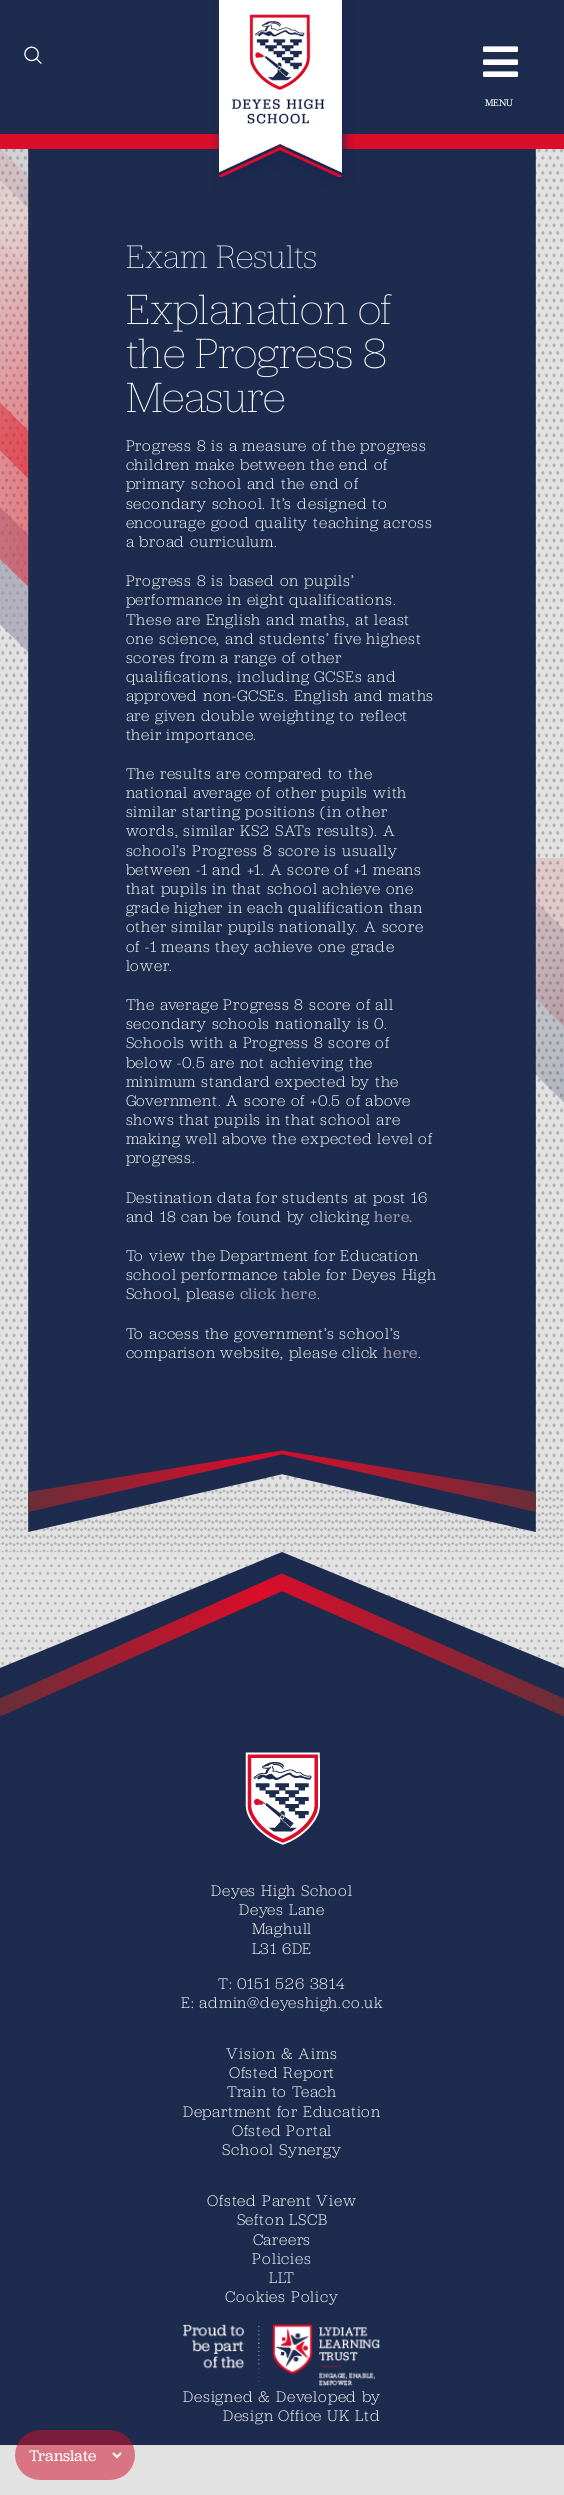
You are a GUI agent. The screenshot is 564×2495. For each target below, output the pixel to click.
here (399, 1352)
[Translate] (75, 2455)
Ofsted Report (282, 2072)
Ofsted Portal (282, 2130)
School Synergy (281, 2149)
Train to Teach (282, 2091)
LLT (282, 2277)
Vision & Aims (281, 2053)
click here (277, 1293)
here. (392, 1216)
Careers (282, 2239)
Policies (281, 2258)
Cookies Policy (281, 2296)
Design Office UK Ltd (302, 2415)
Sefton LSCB (282, 2219)
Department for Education (282, 2111)
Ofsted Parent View (281, 2200)
